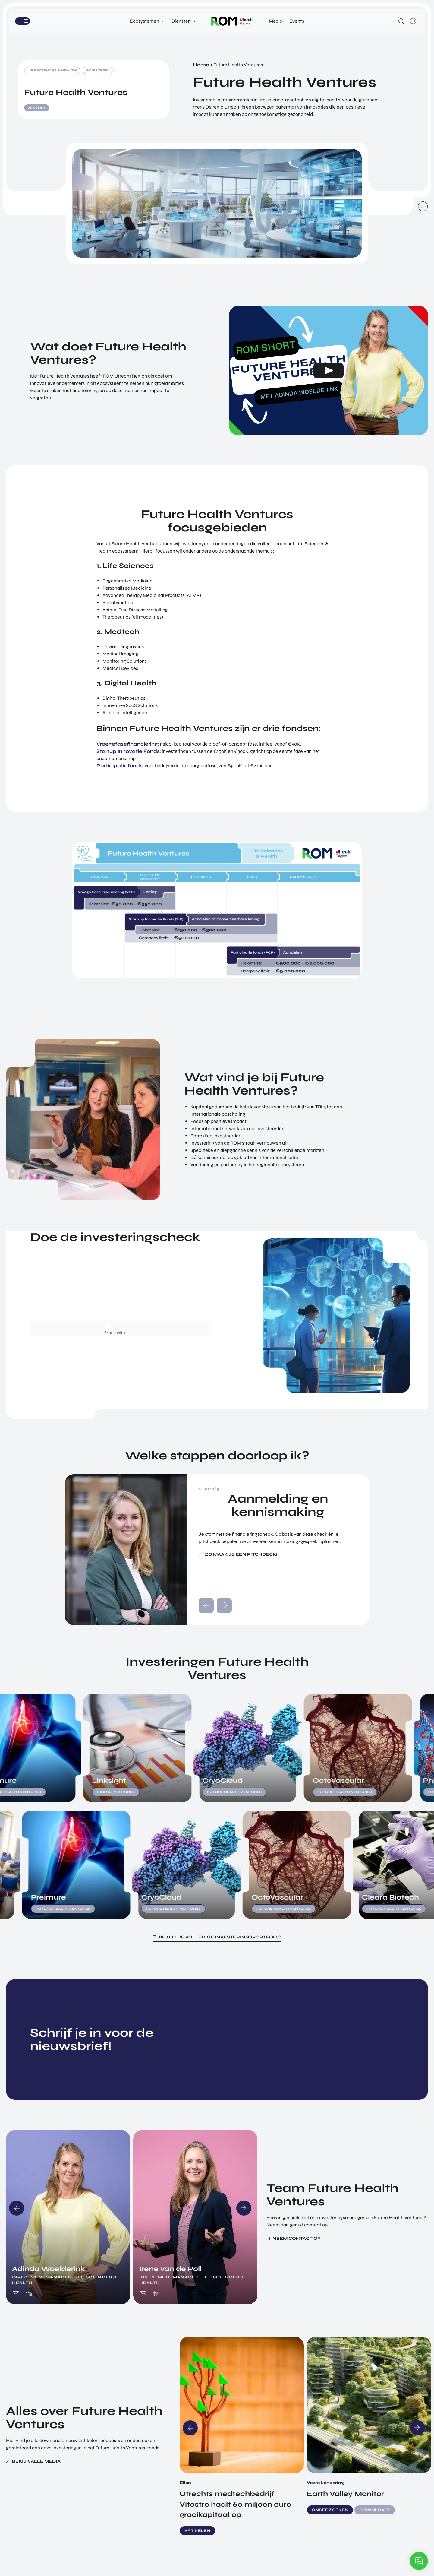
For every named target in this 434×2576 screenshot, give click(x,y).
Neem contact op (296, 2238)
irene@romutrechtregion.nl (143, 2294)
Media (275, 21)
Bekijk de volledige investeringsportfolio (220, 1937)
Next (243, 2208)
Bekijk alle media (36, 2461)
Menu (32, 21)
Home (201, 65)
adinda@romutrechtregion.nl (16, 2294)
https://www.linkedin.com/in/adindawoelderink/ (29, 2293)
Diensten (181, 21)
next (224, 1605)
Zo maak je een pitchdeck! (241, 1554)
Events (296, 21)
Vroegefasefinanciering (127, 744)
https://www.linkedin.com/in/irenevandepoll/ (156, 2293)
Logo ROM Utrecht (232, 21)
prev (206, 1605)
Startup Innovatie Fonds (128, 751)
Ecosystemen (144, 21)
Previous (16, 2208)
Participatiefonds (119, 765)
